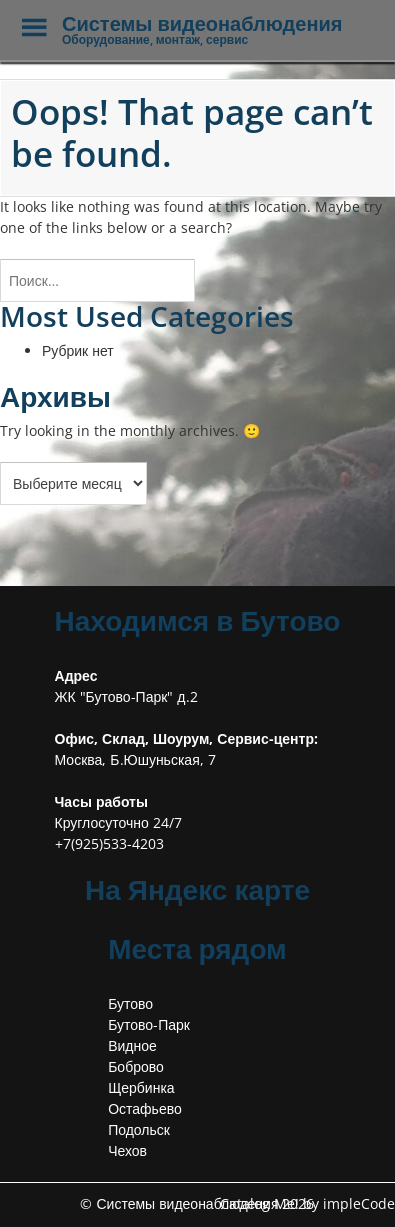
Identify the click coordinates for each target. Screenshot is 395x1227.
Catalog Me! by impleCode (307, 1203)
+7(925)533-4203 (109, 843)
